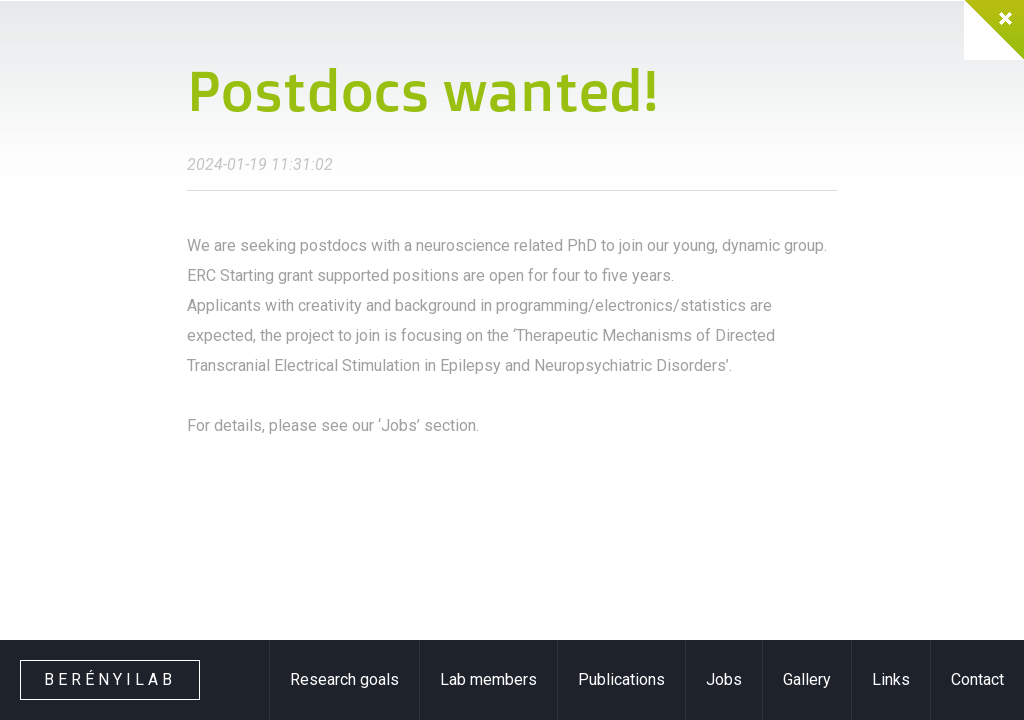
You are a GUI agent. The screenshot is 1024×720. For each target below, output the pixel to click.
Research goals (344, 679)
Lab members (488, 679)
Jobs (724, 679)
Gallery (807, 679)
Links (891, 679)
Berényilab (110, 679)
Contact (977, 679)
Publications (621, 679)
